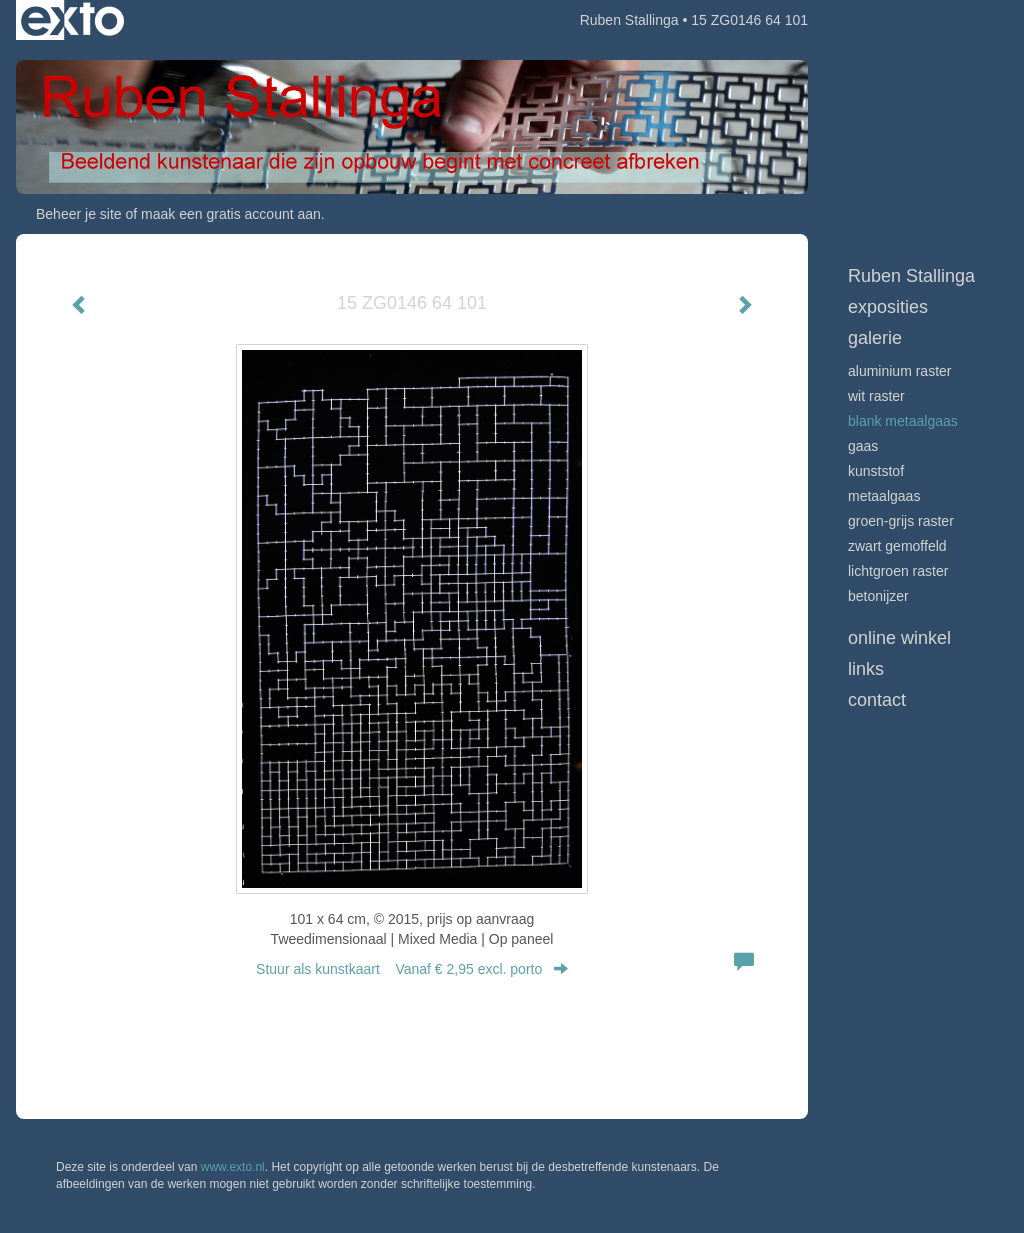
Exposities (888, 307)
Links (866, 669)
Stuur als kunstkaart (412, 969)
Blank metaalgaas (903, 421)
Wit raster (876, 396)
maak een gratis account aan (231, 214)
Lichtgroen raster (898, 571)
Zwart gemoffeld (897, 546)
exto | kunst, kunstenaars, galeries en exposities (72, 20)
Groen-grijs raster (901, 521)
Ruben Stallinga (629, 20)
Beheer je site (79, 214)
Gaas (863, 446)
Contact (877, 700)
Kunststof (876, 471)
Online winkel (899, 638)
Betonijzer (878, 596)
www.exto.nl (233, 1167)
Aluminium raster (899, 371)
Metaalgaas (884, 496)
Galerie (875, 338)
